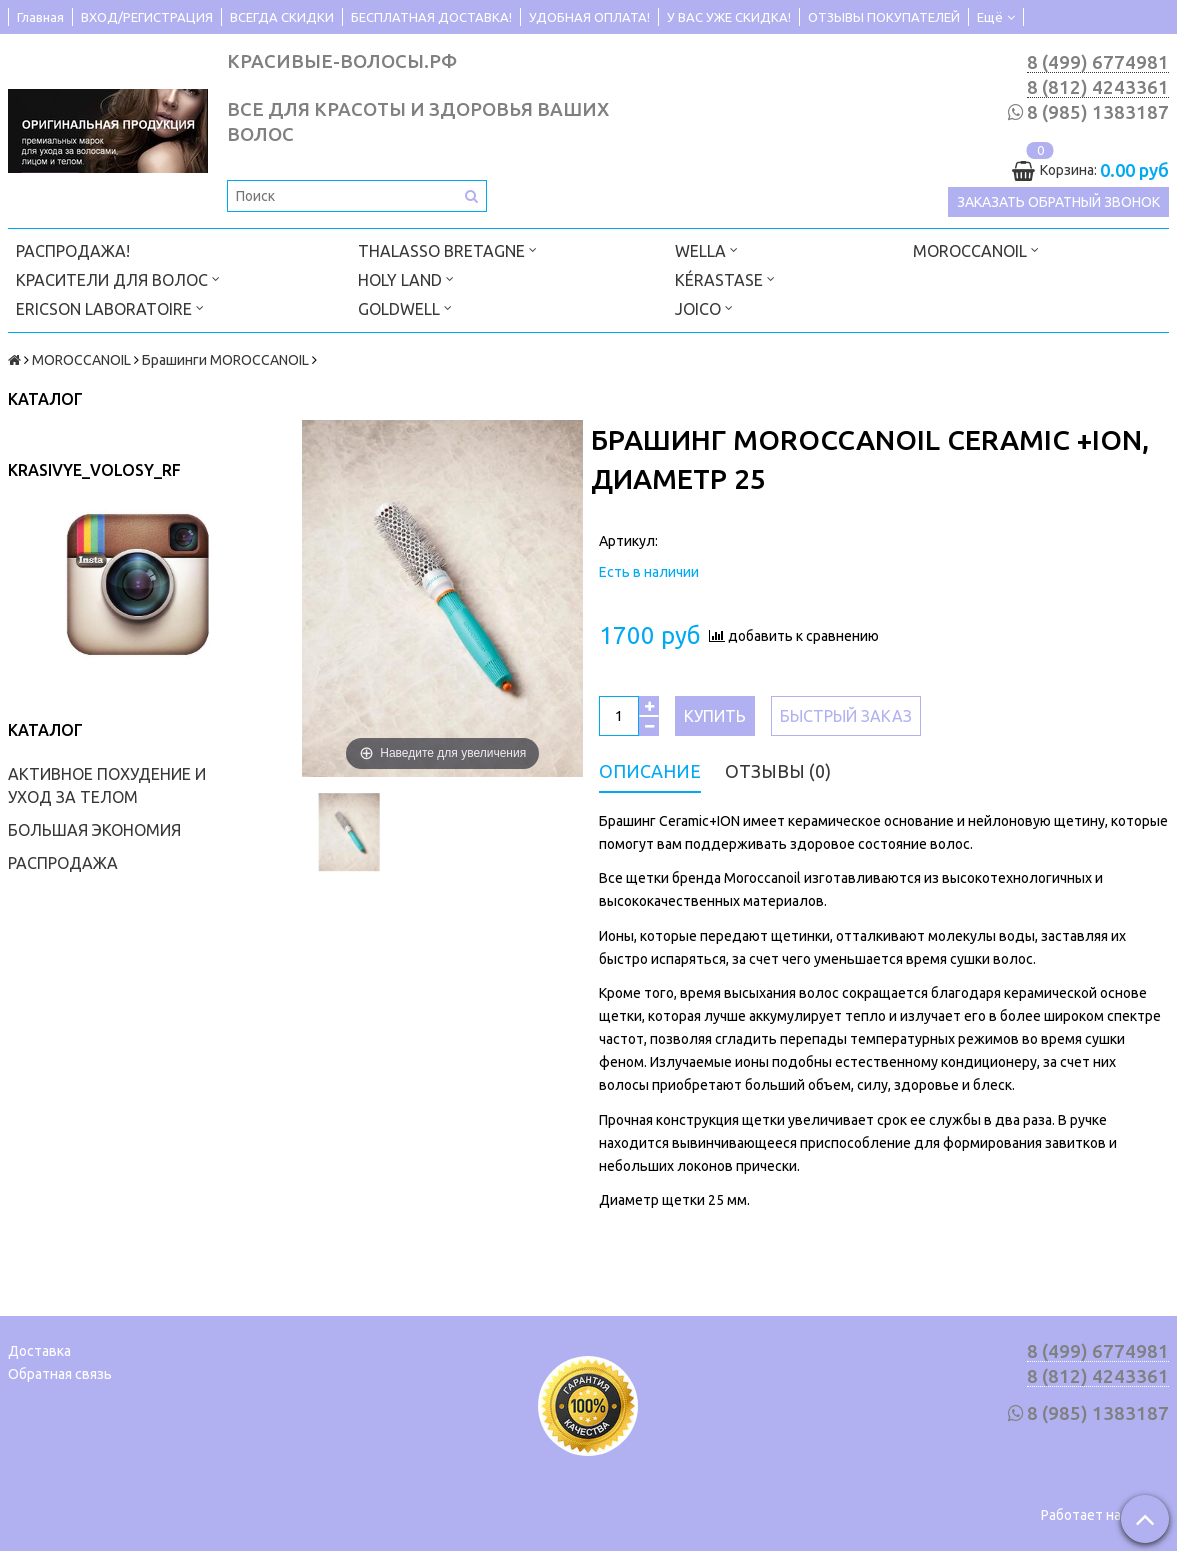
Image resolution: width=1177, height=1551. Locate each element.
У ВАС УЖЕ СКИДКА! (729, 17)
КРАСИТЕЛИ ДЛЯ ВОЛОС (118, 278)
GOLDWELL (405, 307)
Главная (40, 17)
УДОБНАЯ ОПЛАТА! (589, 17)
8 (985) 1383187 (1098, 112)
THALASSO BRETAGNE (447, 249)
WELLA (706, 249)
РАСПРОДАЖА (63, 863)
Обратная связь (60, 1374)
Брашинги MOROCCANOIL (225, 360)
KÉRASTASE (725, 278)
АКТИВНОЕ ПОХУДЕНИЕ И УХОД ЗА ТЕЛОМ (107, 785)
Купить (715, 716)
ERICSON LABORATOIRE (110, 307)
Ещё (996, 17)
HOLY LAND (406, 278)
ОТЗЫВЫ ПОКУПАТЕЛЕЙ (884, 17)
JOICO (704, 307)
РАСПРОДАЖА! (73, 251)
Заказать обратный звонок (1058, 202)
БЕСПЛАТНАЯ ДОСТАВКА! (431, 17)
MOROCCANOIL (976, 249)
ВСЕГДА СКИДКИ (282, 17)
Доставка (39, 1351)
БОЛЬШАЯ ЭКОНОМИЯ (94, 830)
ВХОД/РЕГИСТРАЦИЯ (147, 17)
